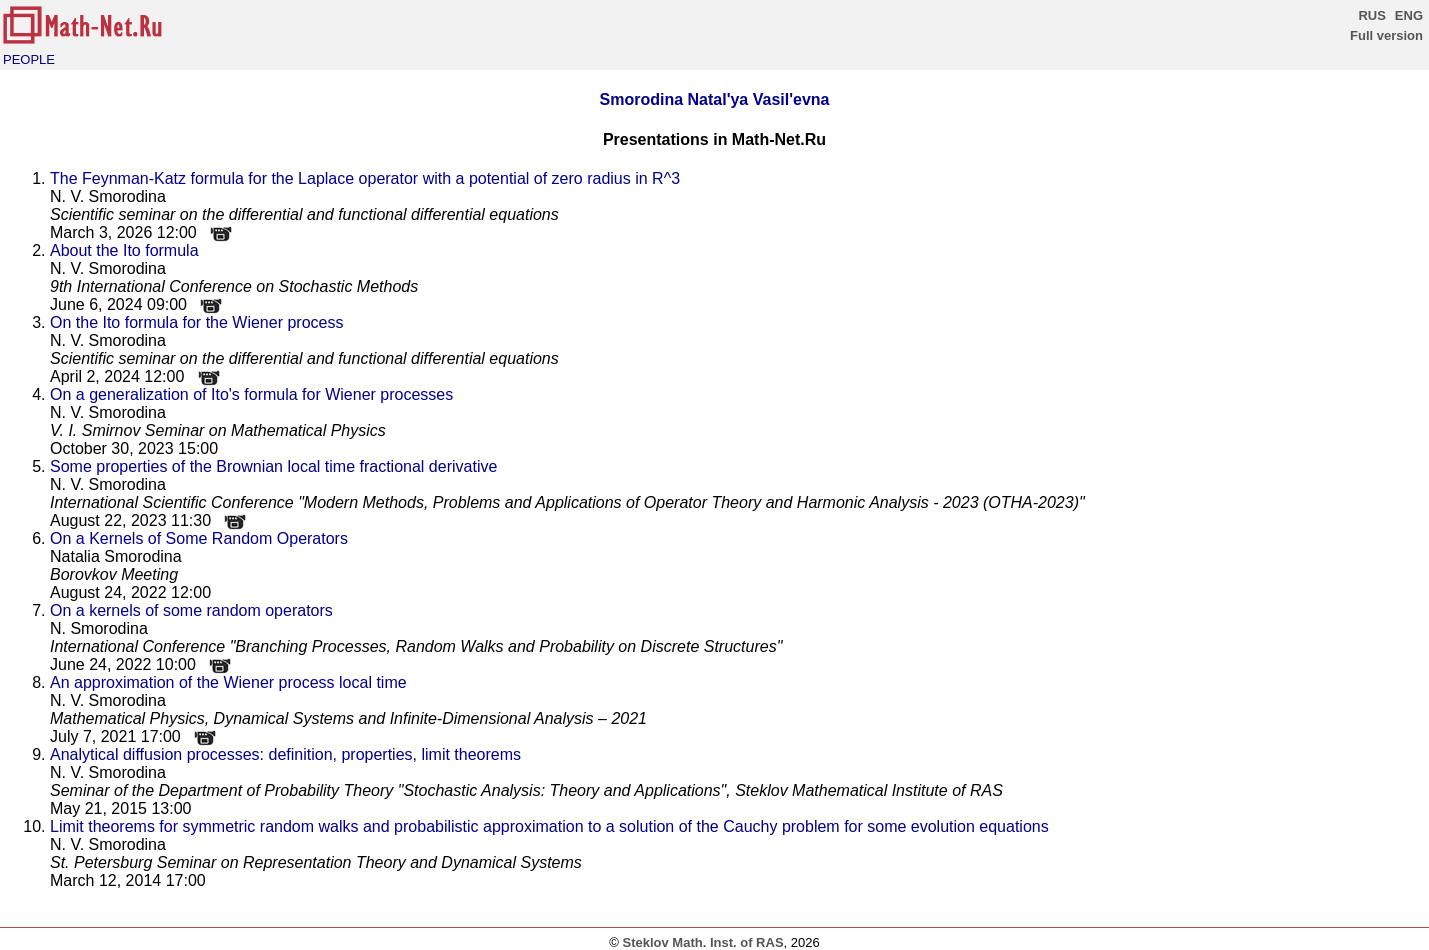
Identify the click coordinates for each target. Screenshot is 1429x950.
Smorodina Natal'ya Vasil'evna (715, 99)
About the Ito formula (124, 250)
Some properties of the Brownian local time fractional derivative (273, 466)
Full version (1386, 35)
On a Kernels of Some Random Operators (199, 538)
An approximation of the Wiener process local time (228, 682)
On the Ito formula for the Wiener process (196, 322)
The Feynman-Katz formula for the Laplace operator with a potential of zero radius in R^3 (365, 178)
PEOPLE (29, 59)
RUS (1371, 15)
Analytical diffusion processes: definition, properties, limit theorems (285, 754)
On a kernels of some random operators (191, 610)
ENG (1409, 15)
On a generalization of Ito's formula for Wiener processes (251, 394)
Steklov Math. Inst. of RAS (702, 942)
